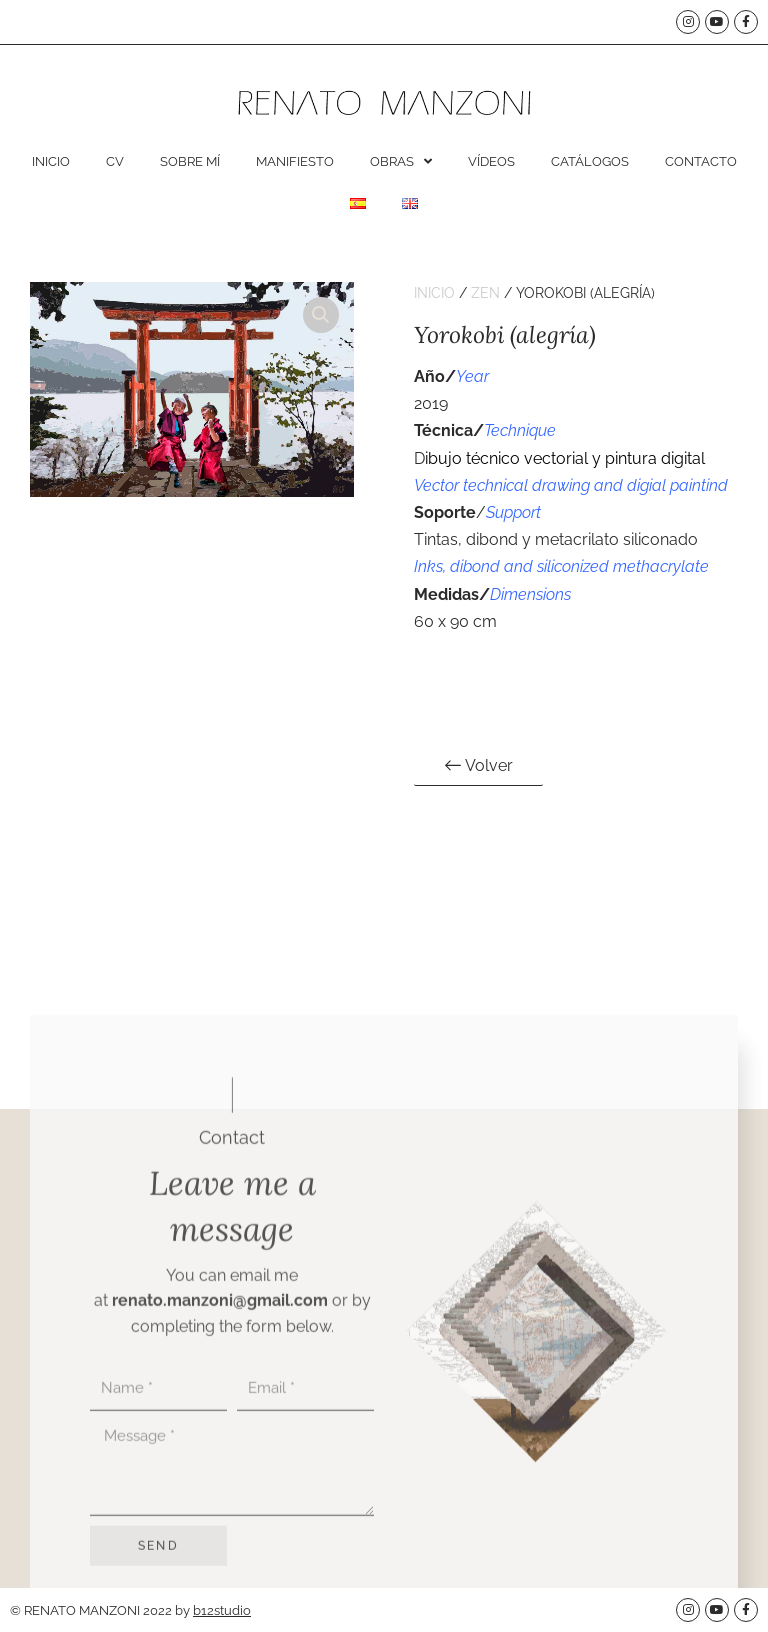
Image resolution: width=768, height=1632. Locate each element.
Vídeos (491, 161)
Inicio (51, 161)
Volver (478, 764)
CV (115, 161)
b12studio (222, 1610)
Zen (485, 293)
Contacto (701, 161)
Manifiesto (295, 161)
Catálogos (590, 161)
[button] (321, 315)
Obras (401, 161)
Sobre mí (190, 161)
